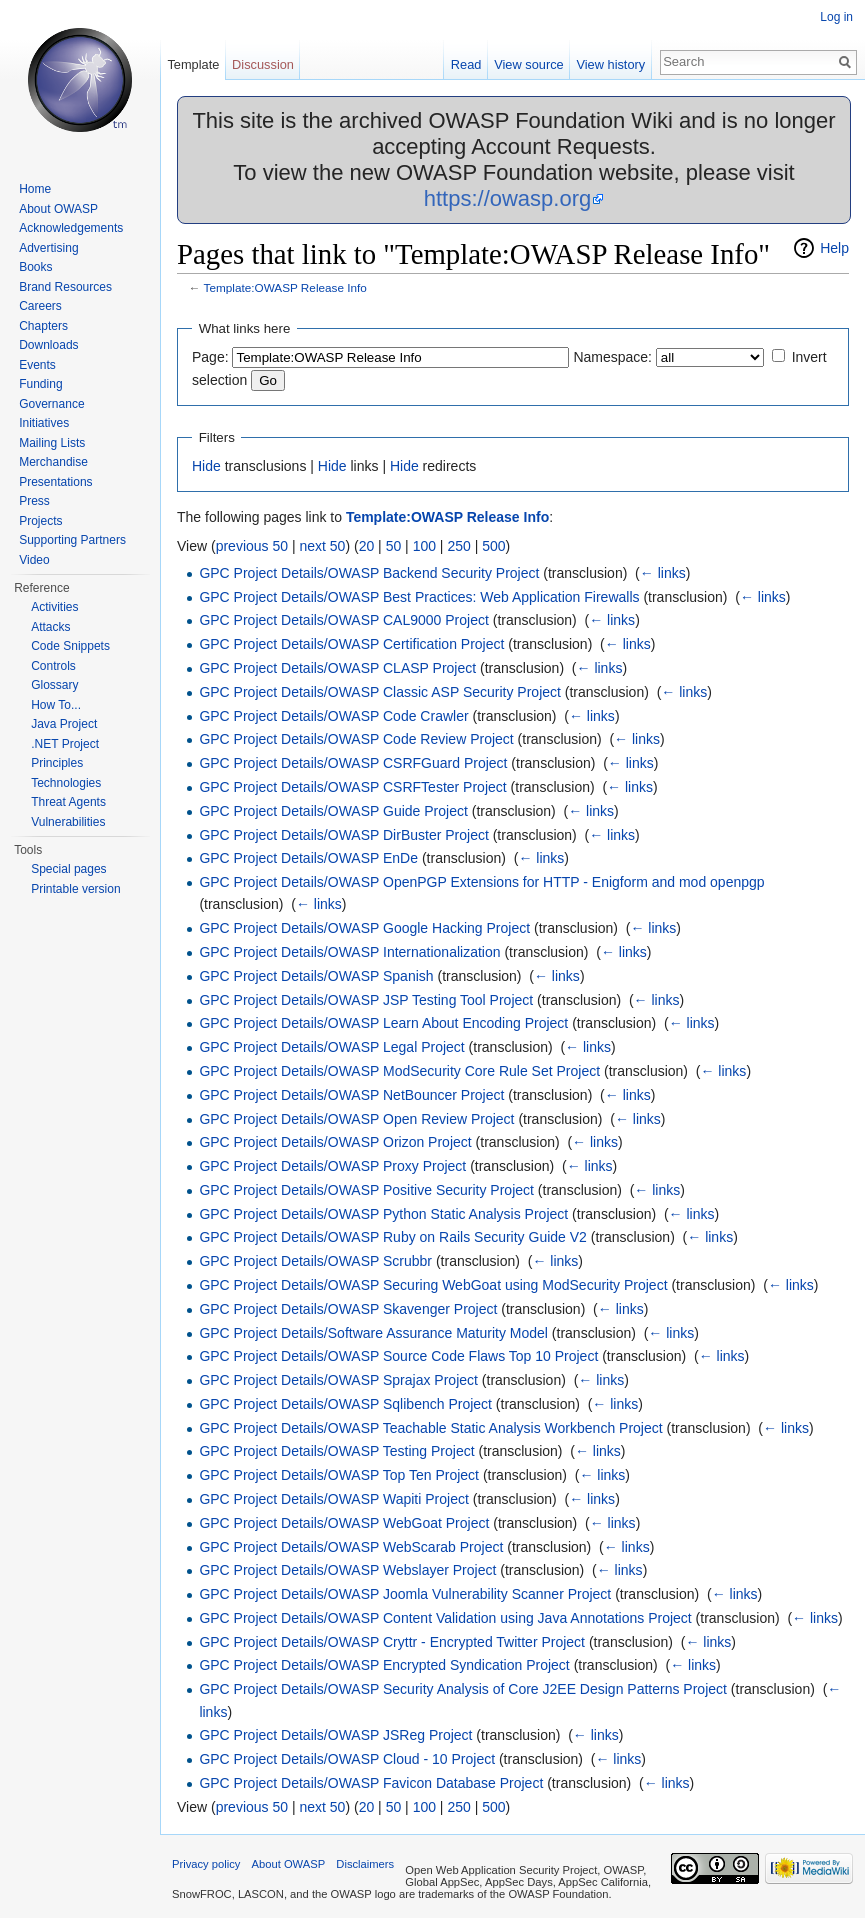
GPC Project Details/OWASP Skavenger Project (348, 1309)
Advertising (48, 248)
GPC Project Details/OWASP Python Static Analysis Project (383, 1214)
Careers (40, 306)
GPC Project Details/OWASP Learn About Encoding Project (383, 1023)
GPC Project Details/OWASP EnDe (308, 858)
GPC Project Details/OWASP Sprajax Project (338, 1380)
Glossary (54, 685)
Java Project (64, 724)
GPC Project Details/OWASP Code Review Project (356, 739)
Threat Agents (68, 802)
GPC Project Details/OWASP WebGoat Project (344, 1523)
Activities (54, 607)
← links (663, 573)
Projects (40, 521)
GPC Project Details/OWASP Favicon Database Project (371, 1783)
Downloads (48, 345)
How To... (56, 705)
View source (528, 64)
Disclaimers (365, 1864)
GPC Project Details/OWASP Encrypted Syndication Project (384, 1665)
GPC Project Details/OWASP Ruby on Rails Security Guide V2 (392, 1237)
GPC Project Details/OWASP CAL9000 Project (343, 620)
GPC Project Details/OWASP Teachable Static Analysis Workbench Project (430, 1428)
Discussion (263, 64)
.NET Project (65, 744)
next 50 (322, 546)
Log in (836, 17)
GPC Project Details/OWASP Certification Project (351, 644)
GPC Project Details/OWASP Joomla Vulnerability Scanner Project (405, 1594)
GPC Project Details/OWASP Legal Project (331, 1047)
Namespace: (612, 357)
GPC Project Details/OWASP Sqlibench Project (345, 1404)
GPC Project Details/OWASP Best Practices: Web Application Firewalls (419, 597)
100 (424, 546)
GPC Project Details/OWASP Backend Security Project (369, 573)
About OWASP (58, 209)
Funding (40, 384)
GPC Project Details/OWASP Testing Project (336, 1451)
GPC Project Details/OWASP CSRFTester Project (352, 787)
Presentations (55, 482)
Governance (51, 404)
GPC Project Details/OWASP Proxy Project (332, 1166)
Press (34, 501)
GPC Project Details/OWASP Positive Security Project (366, 1190)
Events (37, 365)
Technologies (66, 783)
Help (834, 248)
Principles (57, 763)
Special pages (68, 869)
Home (35, 189)
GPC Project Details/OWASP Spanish (316, 976)
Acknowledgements (71, 228)
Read (466, 64)
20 (367, 546)
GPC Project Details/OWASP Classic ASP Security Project (380, 692)
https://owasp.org (508, 198)
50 (394, 546)
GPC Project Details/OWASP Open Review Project (356, 1119)
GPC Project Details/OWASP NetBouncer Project (351, 1095)
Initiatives (44, 423)
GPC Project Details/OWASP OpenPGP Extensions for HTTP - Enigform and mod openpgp (481, 882)
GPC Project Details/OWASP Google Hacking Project (364, 928)
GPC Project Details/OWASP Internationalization (349, 952)
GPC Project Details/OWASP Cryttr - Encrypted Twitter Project (392, 1642)
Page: (210, 357)
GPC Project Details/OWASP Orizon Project (335, 1142)
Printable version (75, 889)
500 (493, 546)
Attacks (50, 627)
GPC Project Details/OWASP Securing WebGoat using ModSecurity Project (433, 1285)
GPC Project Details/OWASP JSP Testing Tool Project (366, 1000)
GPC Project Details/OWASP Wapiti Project (333, 1499)
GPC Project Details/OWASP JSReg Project (335, 1735)
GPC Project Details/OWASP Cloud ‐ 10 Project (347, 1759)
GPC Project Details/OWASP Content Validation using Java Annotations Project (445, 1618)
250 (458, 546)
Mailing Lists (52, 443)
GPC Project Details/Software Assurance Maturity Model (373, 1333)
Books (35, 267)
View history (610, 64)
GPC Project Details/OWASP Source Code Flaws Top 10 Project (398, 1356)
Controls (53, 666)
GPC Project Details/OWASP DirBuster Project (343, 835)
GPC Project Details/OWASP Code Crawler (333, 716)
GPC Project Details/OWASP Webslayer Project (347, 1570)
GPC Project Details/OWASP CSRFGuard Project (353, 763)
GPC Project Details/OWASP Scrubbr (315, 1261)
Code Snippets (70, 646)
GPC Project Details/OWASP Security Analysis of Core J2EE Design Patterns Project (463, 1689)
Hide (206, 466)
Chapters (43, 326)
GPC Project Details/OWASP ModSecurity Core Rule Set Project (399, 1071)
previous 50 (252, 546)
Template (193, 64)
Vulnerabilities (68, 822)
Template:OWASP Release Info (285, 287)
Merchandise (53, 462)
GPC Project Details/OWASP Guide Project (333, 811)
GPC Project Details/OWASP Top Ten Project (339, 1475)
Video (34, 560)
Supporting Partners (72, 540)
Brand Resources (65, 287)
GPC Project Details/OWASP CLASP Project (337, 668)
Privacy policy (206, 1864)
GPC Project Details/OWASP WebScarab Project (351, 1547)
